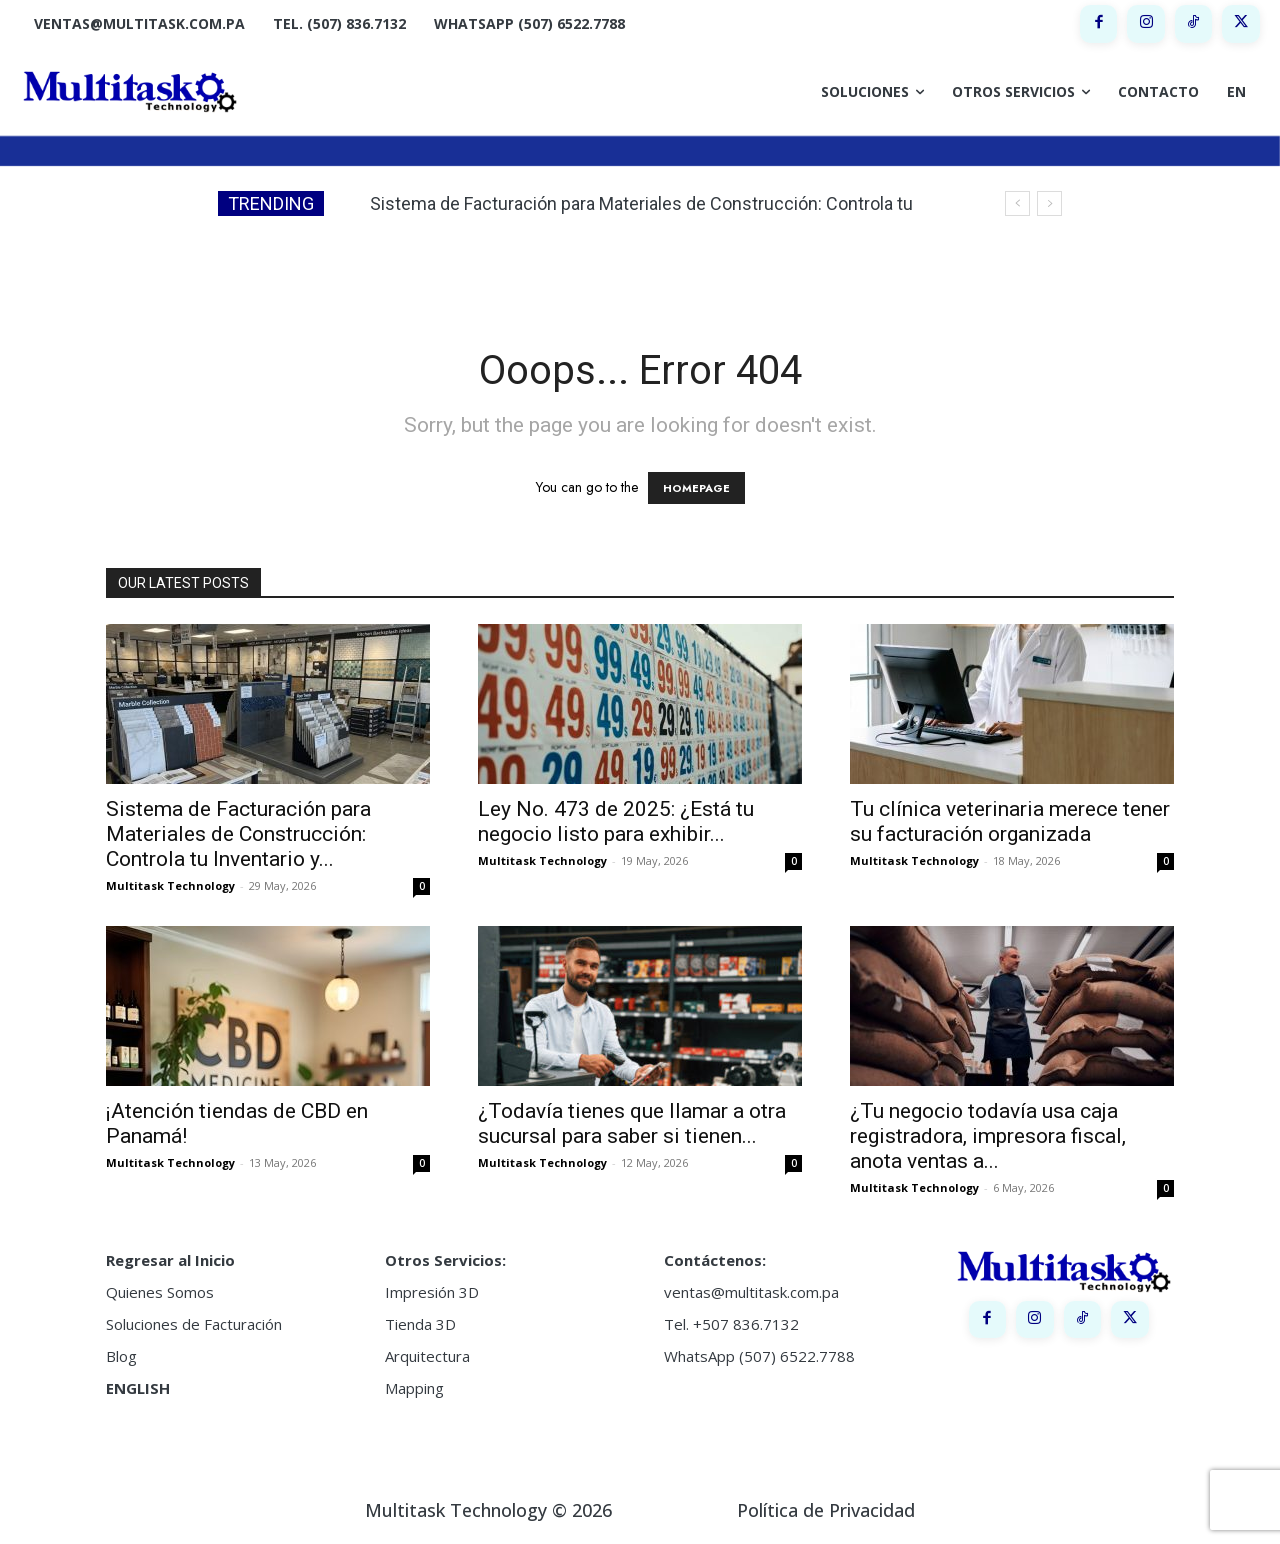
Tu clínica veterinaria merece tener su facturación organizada (1010, 821)
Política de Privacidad (826, 1510)
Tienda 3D (420, 1324)
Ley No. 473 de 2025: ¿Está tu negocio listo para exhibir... (616, 821)
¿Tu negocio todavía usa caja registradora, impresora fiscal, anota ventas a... (988, 1136)
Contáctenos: (715, 1260)
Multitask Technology (170, 885)
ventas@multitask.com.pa (751, 1292)
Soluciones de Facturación (194, 1324)
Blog (121, 1356)
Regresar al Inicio (170, 1260)
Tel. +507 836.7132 (731, 1324)
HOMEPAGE (696, 488)
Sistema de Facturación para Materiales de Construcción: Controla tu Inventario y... (238, 834)
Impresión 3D (432, 1292)
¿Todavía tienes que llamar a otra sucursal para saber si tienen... (632, 1123)
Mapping (414, 1388)
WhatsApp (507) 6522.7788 (759, 1356)
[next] (1049, 203)
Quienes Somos (160, 1292)
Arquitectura (427, 1356)
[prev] (1017, 203)
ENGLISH (138, 1388)
